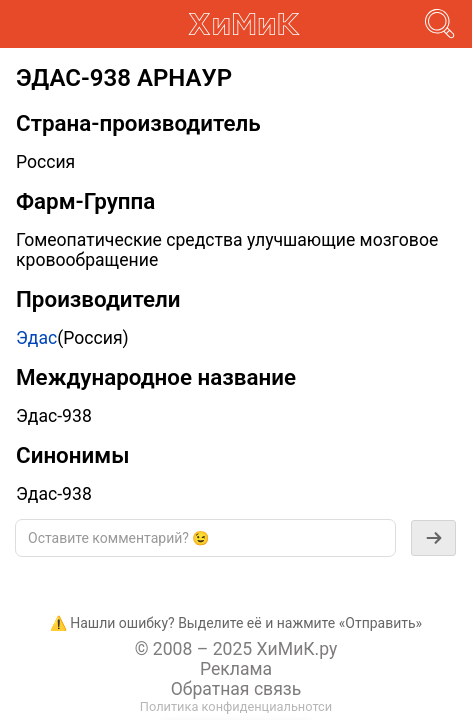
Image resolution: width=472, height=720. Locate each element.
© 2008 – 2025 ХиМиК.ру (236, 649)
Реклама (236, 669)
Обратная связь (236, 689)
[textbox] (205, 538)
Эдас (36, 338)
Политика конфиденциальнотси (236, 706)
